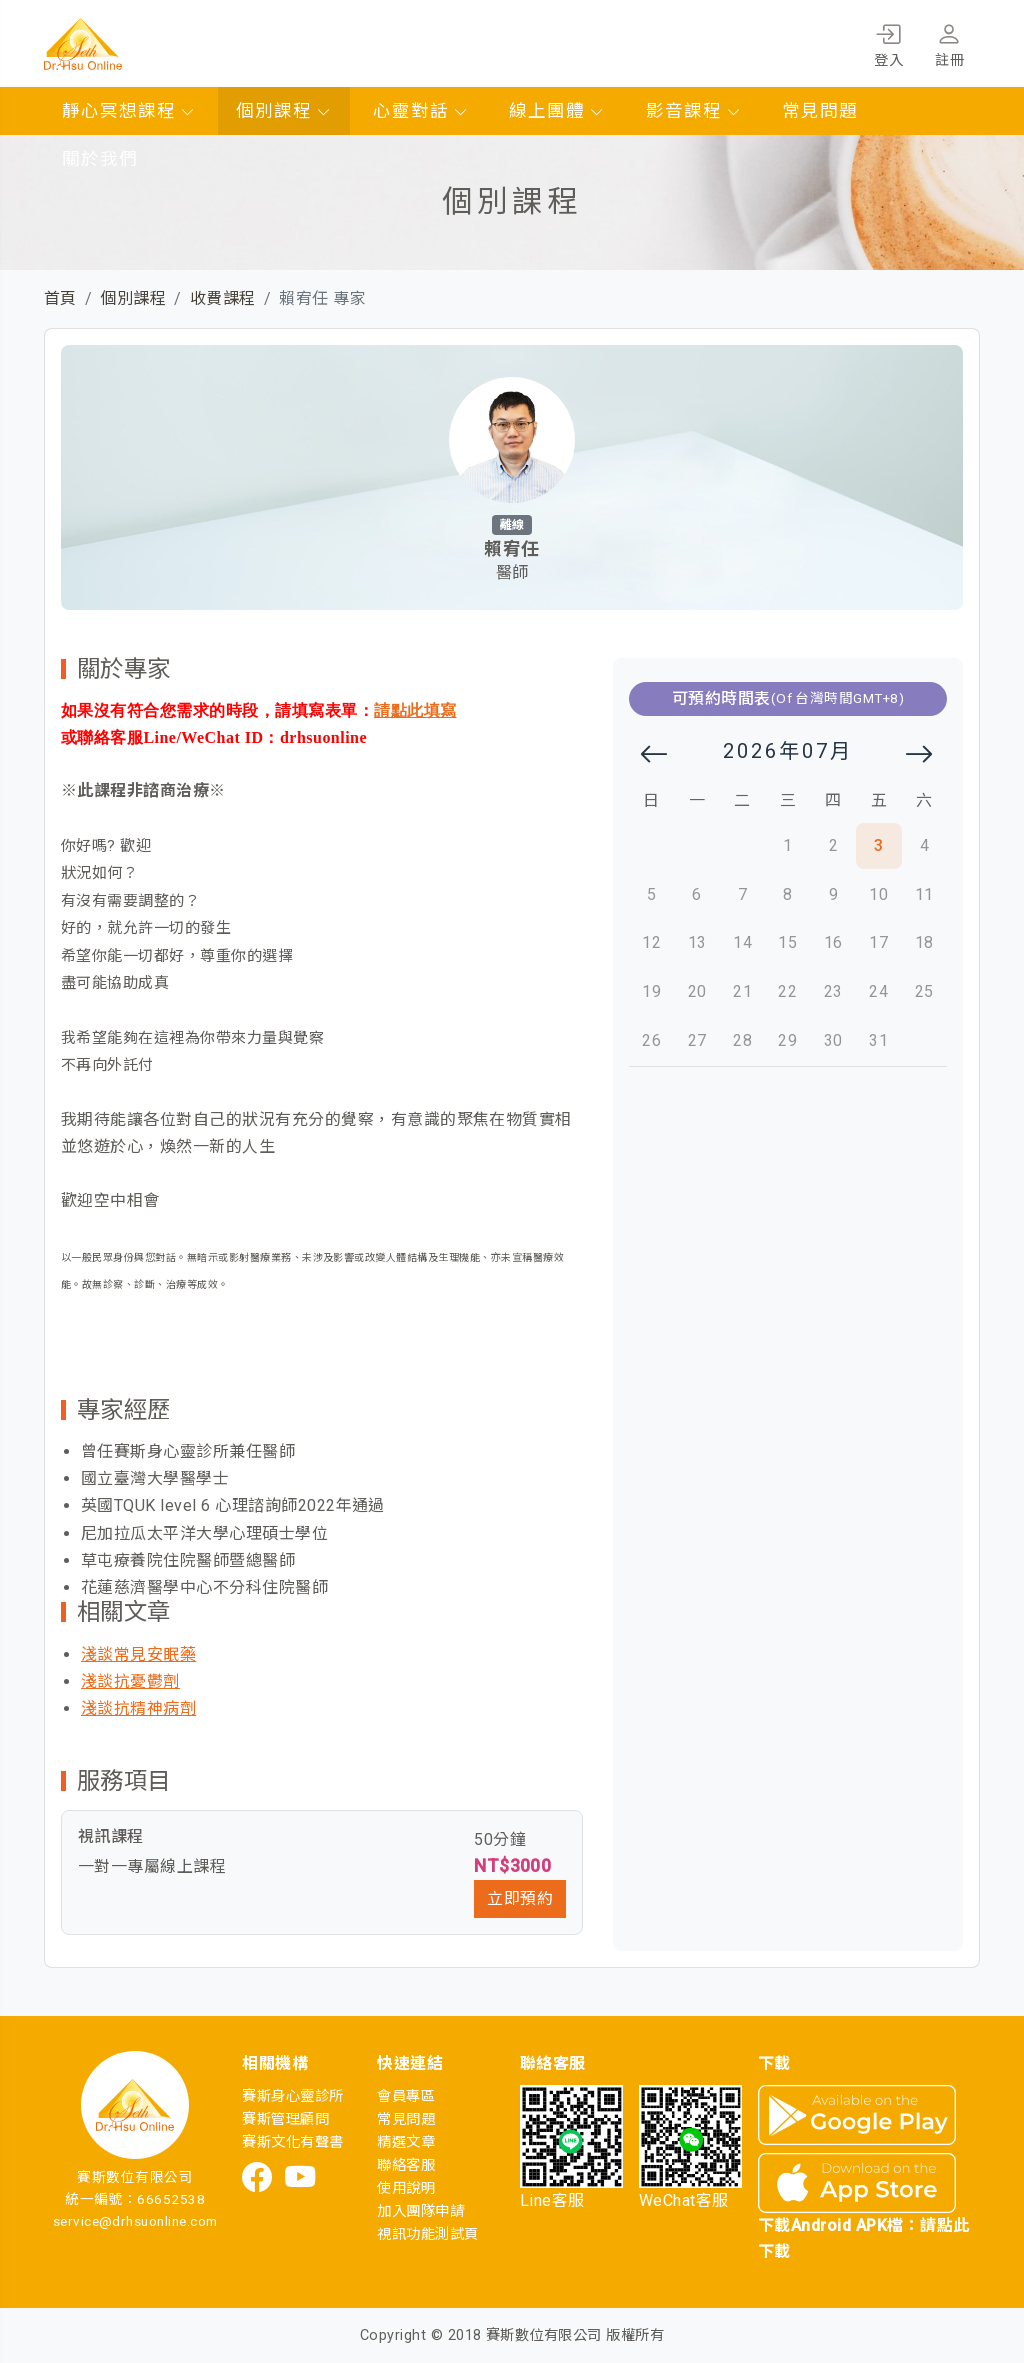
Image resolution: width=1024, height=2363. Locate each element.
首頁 (60, 298)
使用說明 (406, 2188)
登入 (888, 42)
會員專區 (406, 2096)
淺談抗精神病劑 (138, 1708)
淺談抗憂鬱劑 (130, 1681)
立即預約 (520, 1898)
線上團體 (557, 111)
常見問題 (820, 111)
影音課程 (694, 111)
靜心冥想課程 (129, 111)
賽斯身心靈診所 (292, 2096)
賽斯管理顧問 (285, 2119)
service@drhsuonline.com (135, 2221)
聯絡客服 (406, 2165)
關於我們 (100, 159)
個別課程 (284, 111)
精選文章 (406, 2142)
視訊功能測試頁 (427, 2234)
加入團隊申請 (420, 2211)
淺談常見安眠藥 (138, 1654)
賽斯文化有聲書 (292, 2142)
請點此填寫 (415, 710)
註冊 (949, 42)
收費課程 (223, 298)
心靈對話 (421, 111)
